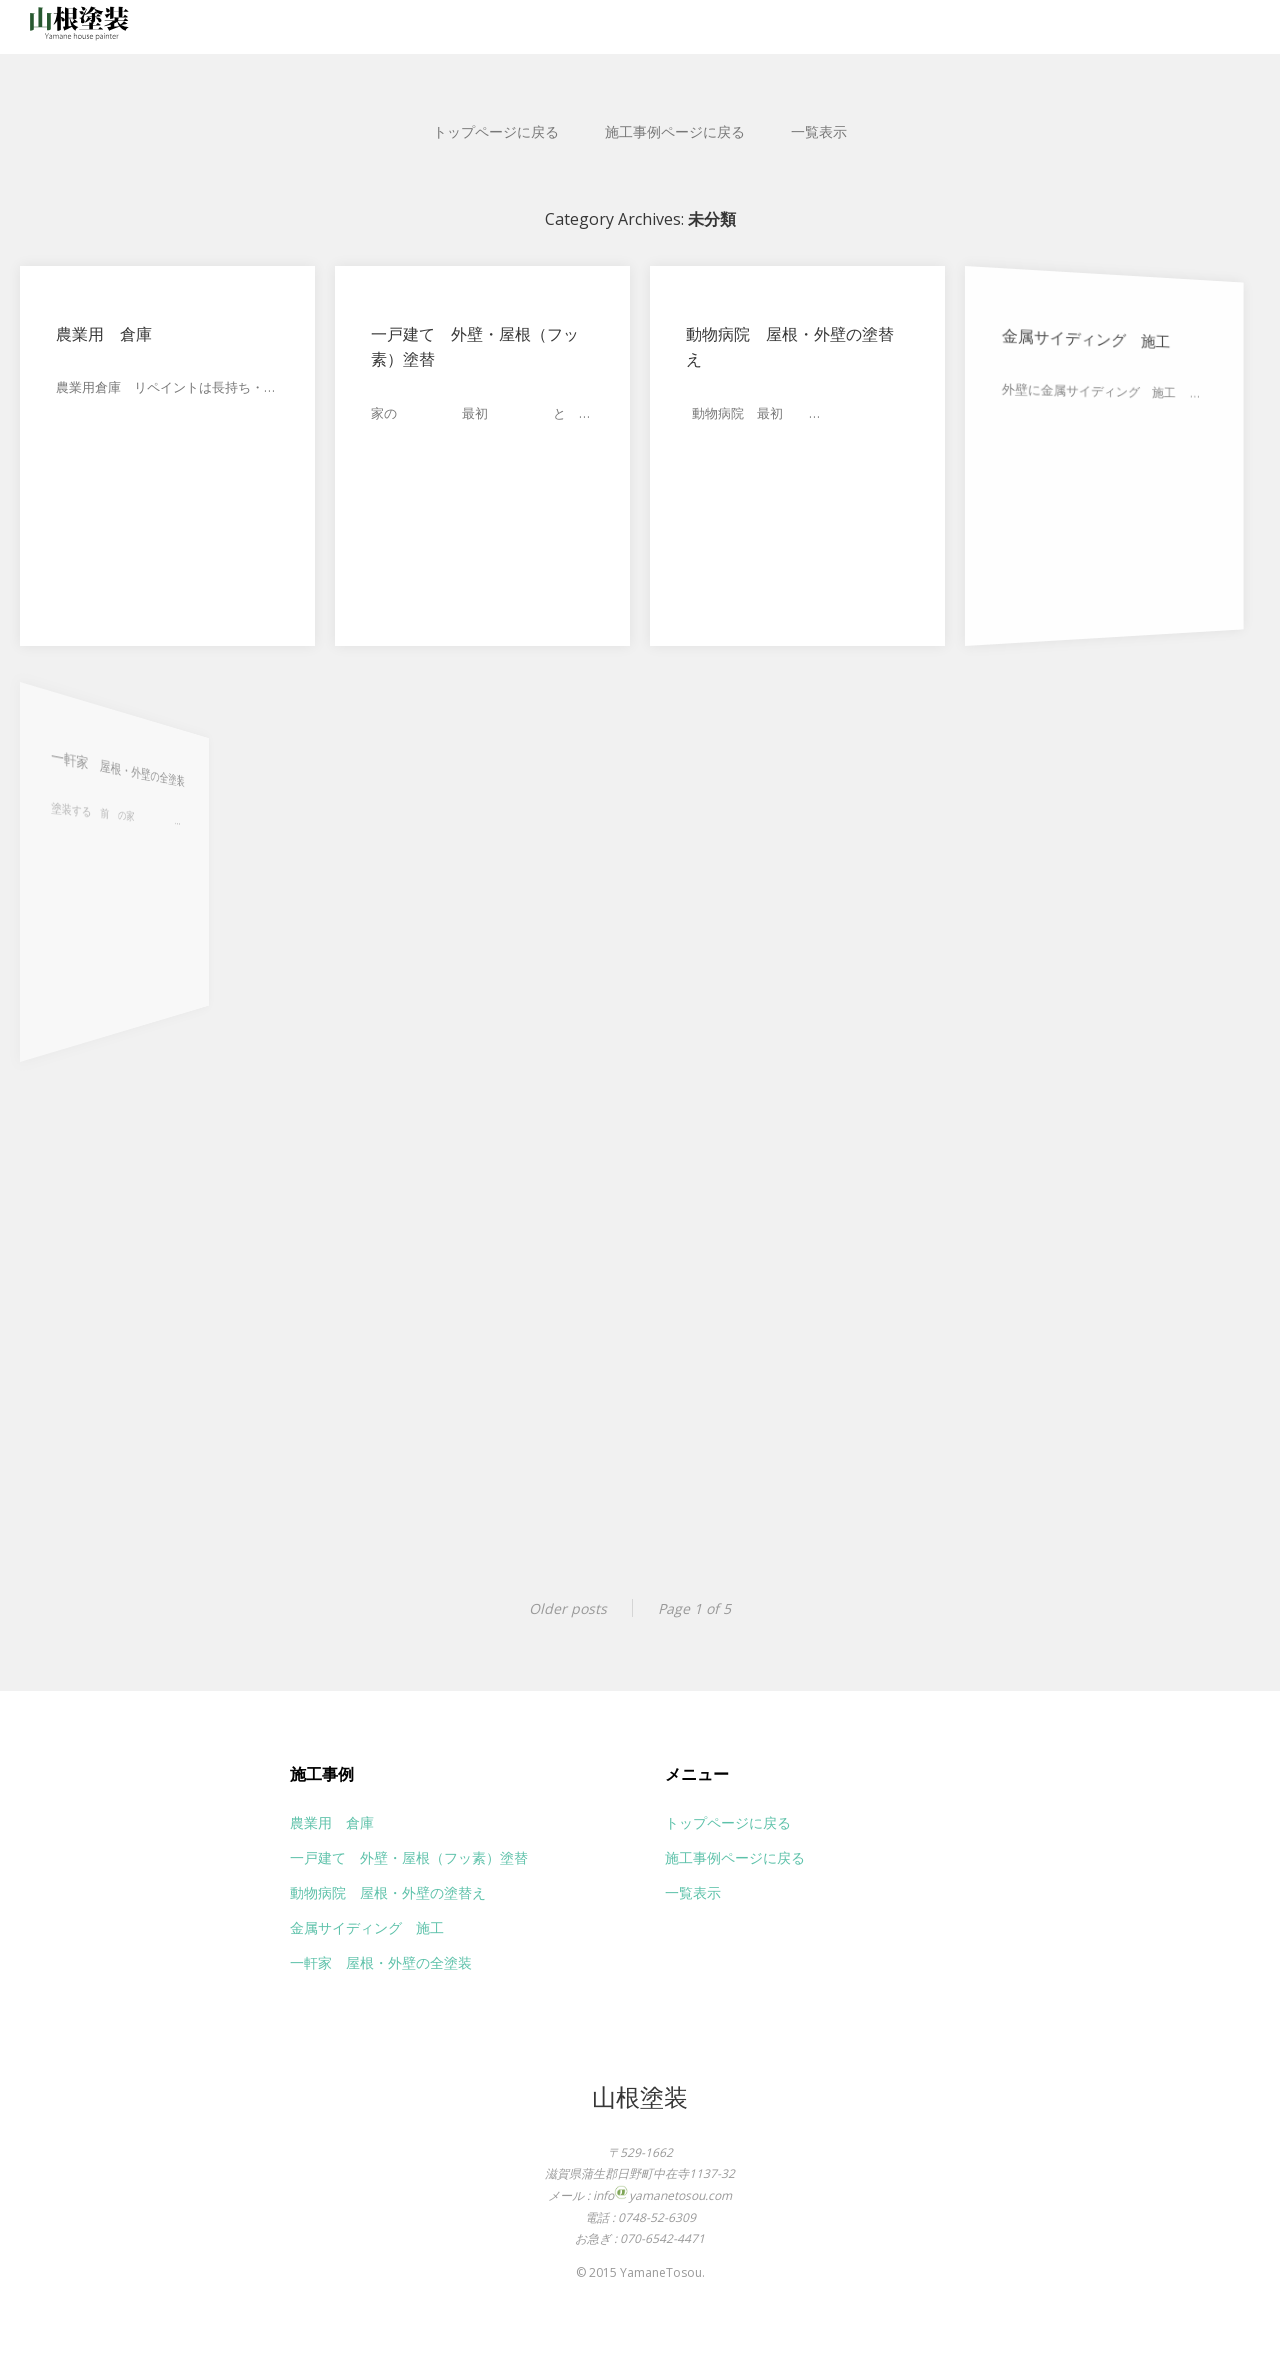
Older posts (568, 1608)
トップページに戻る (496, 131)
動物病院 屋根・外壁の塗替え (789, 347)
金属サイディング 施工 (1073, 345)
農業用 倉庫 (104, 334)
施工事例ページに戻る (675, 131)
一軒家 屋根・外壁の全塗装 (74, 771)
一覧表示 (819, 131)
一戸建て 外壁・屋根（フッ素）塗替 (475, 347)
